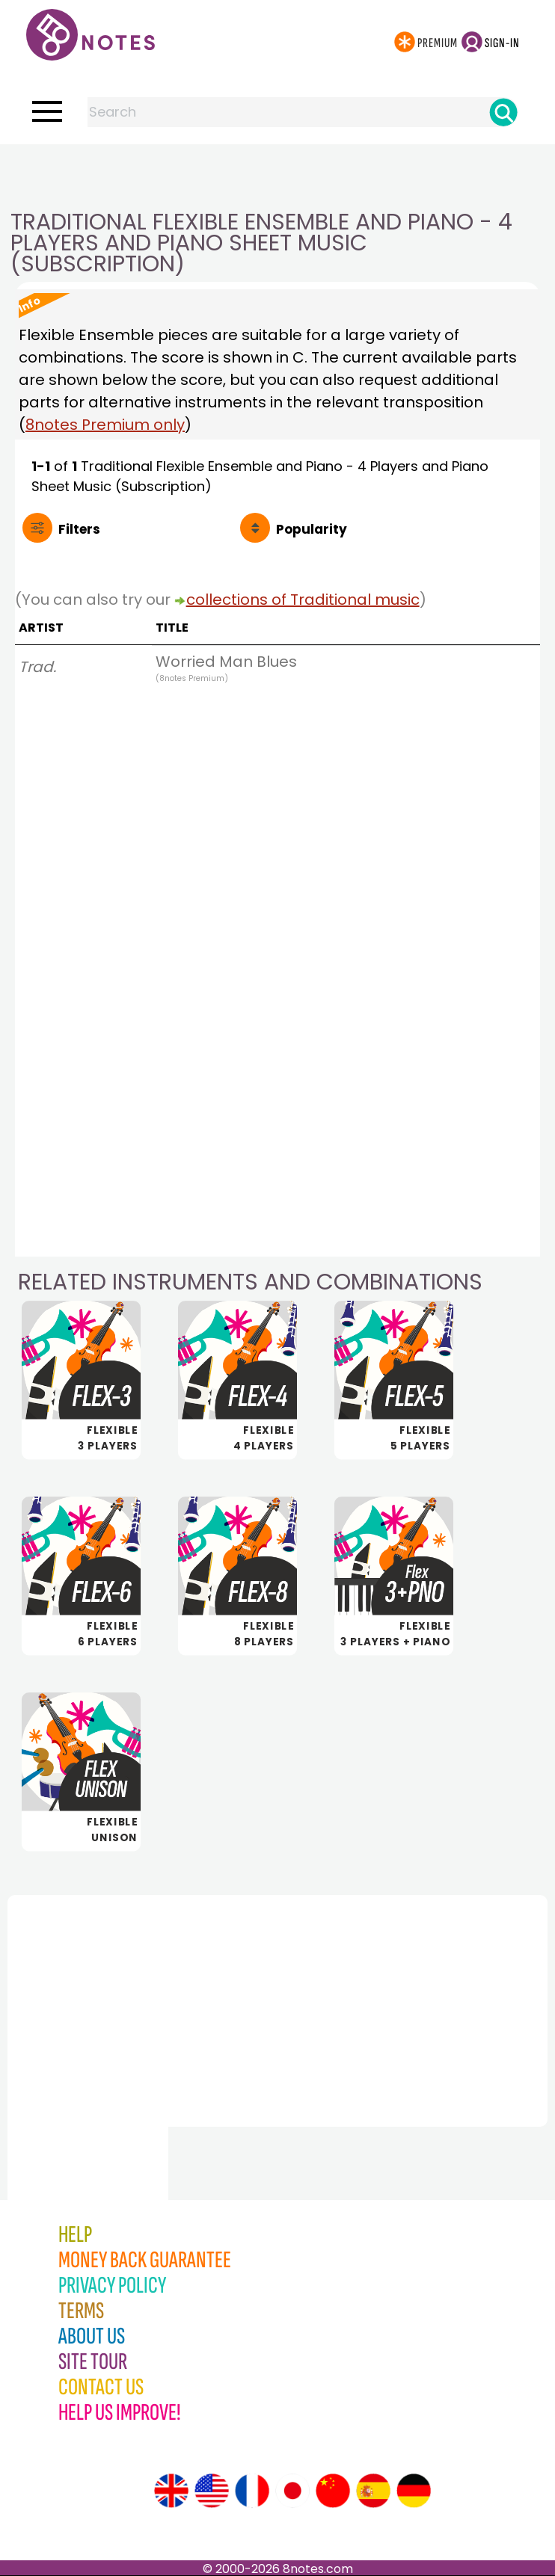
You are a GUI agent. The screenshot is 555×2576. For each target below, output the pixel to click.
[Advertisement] (277, 174)
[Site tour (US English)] (211, 2490)
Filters (79, 529)
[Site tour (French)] (252, 2490)
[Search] (503, 112)
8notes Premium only (105, 424)
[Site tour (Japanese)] (292, 2490)
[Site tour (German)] (413, 2490)
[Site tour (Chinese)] (333, 2490)
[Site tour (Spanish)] (373, 2490)
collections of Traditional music (303, 599)
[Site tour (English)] (171, 2490)
